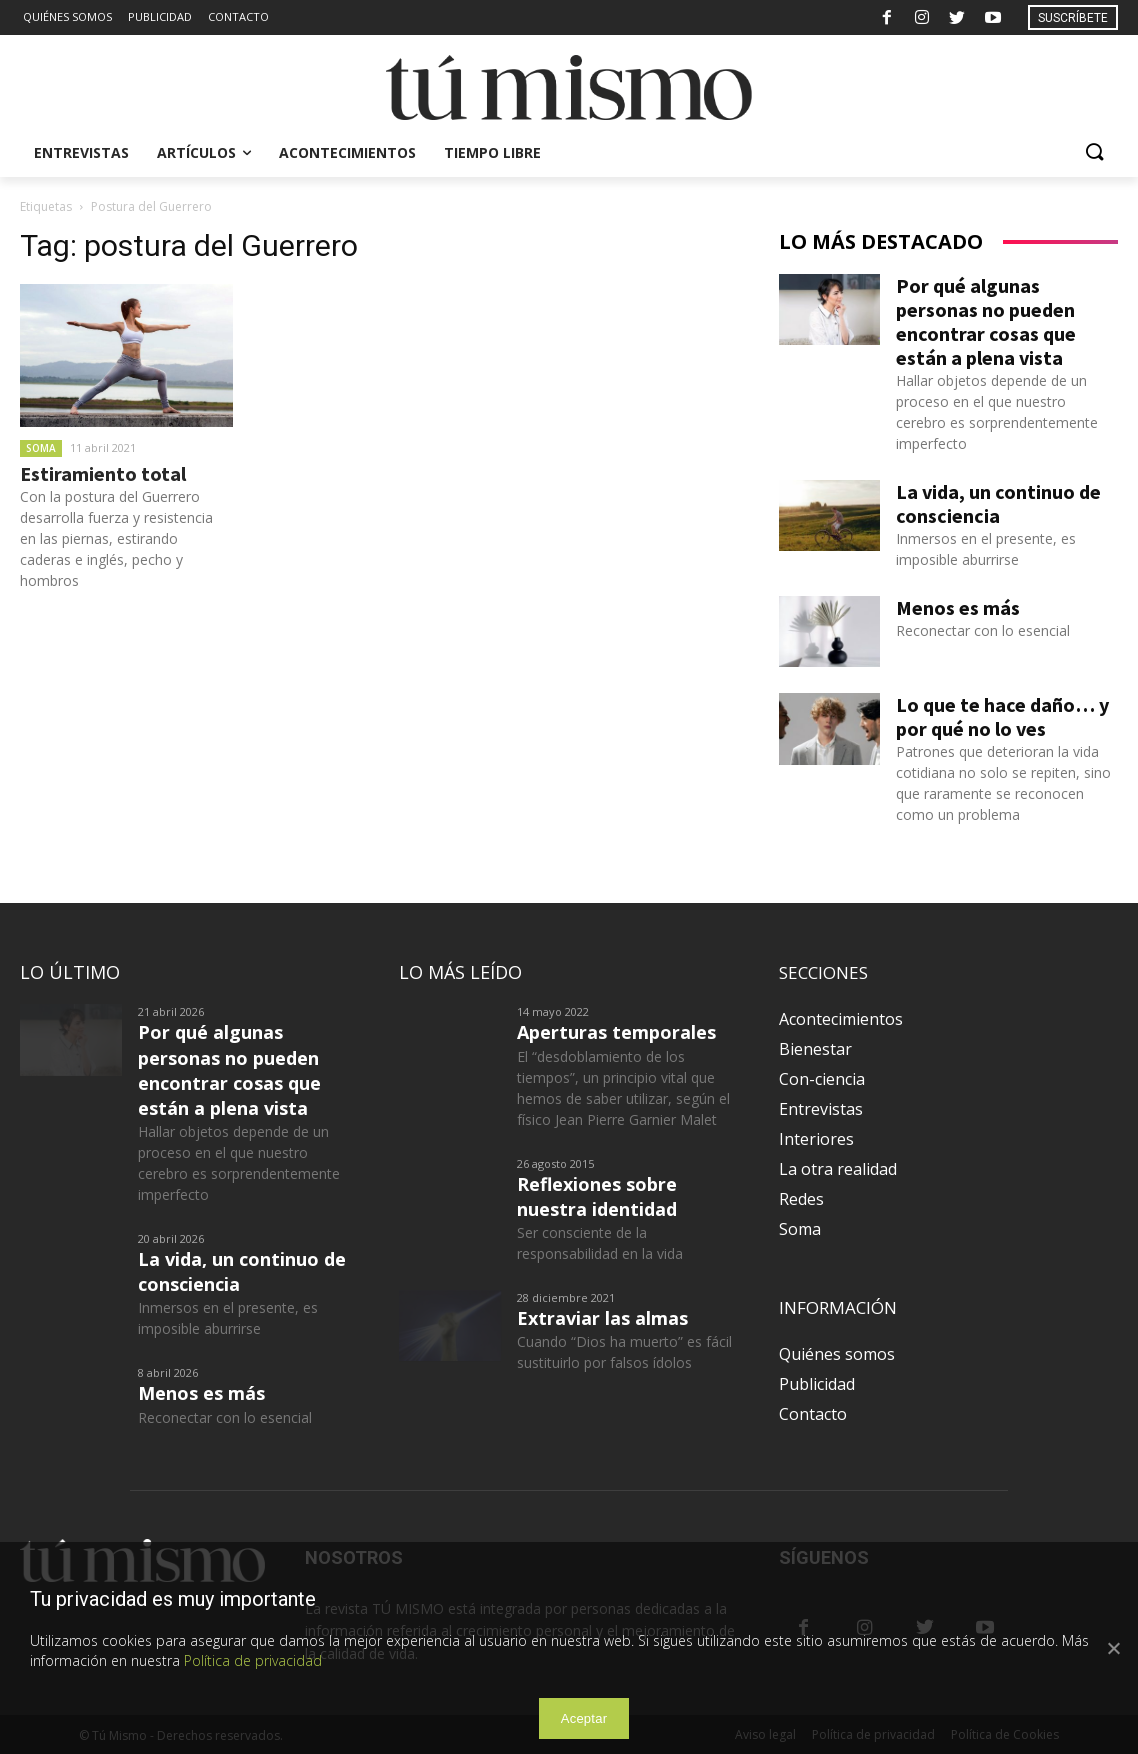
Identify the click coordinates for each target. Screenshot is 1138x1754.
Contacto (813, 1414)
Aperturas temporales (616, 1032)
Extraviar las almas (602, 1318)
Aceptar (584, 1718)
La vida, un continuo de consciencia (998, 503)
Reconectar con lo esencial (983, 630)
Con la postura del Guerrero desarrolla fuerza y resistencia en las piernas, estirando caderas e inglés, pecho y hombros (116, 538)
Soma (41, 448)
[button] (1094, 153)
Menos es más (958, 607)
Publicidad (817, 1384)
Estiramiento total (103, 473)
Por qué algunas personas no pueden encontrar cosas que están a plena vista (986, 321)
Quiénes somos (837, 1354)
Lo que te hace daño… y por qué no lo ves (1002, 716)
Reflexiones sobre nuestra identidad (597, 1196)
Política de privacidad (253, 1660)
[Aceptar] (1113, 1648)
